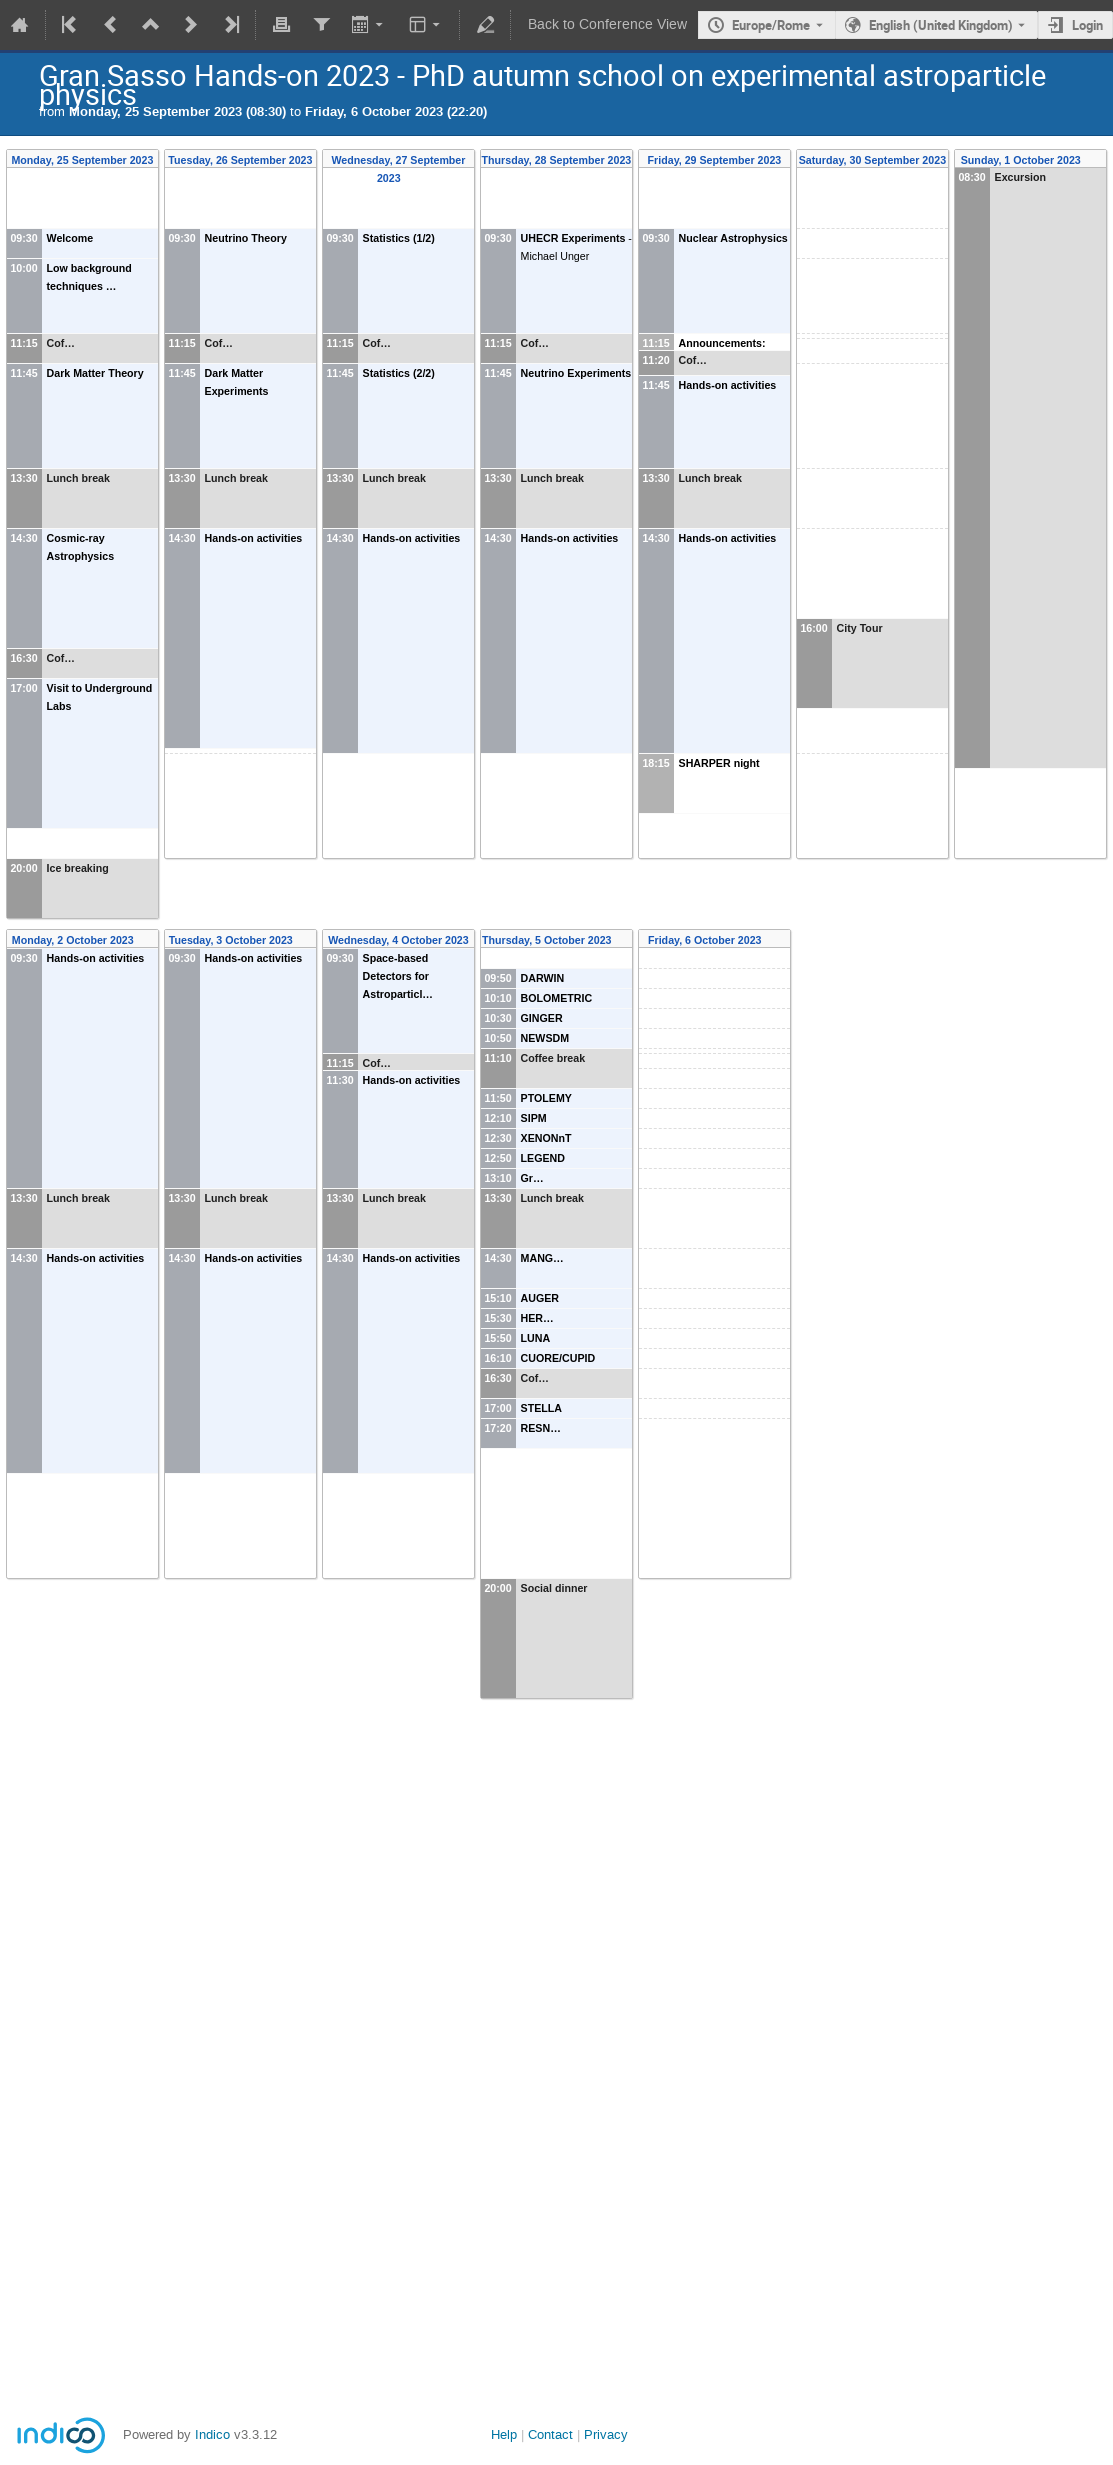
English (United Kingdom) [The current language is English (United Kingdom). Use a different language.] (941, 25)
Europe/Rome (771, 25)
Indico (212, 2434)
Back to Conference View (607, 24)
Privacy (606, 2434)
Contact (550, 2434)
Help (504, 2434)
